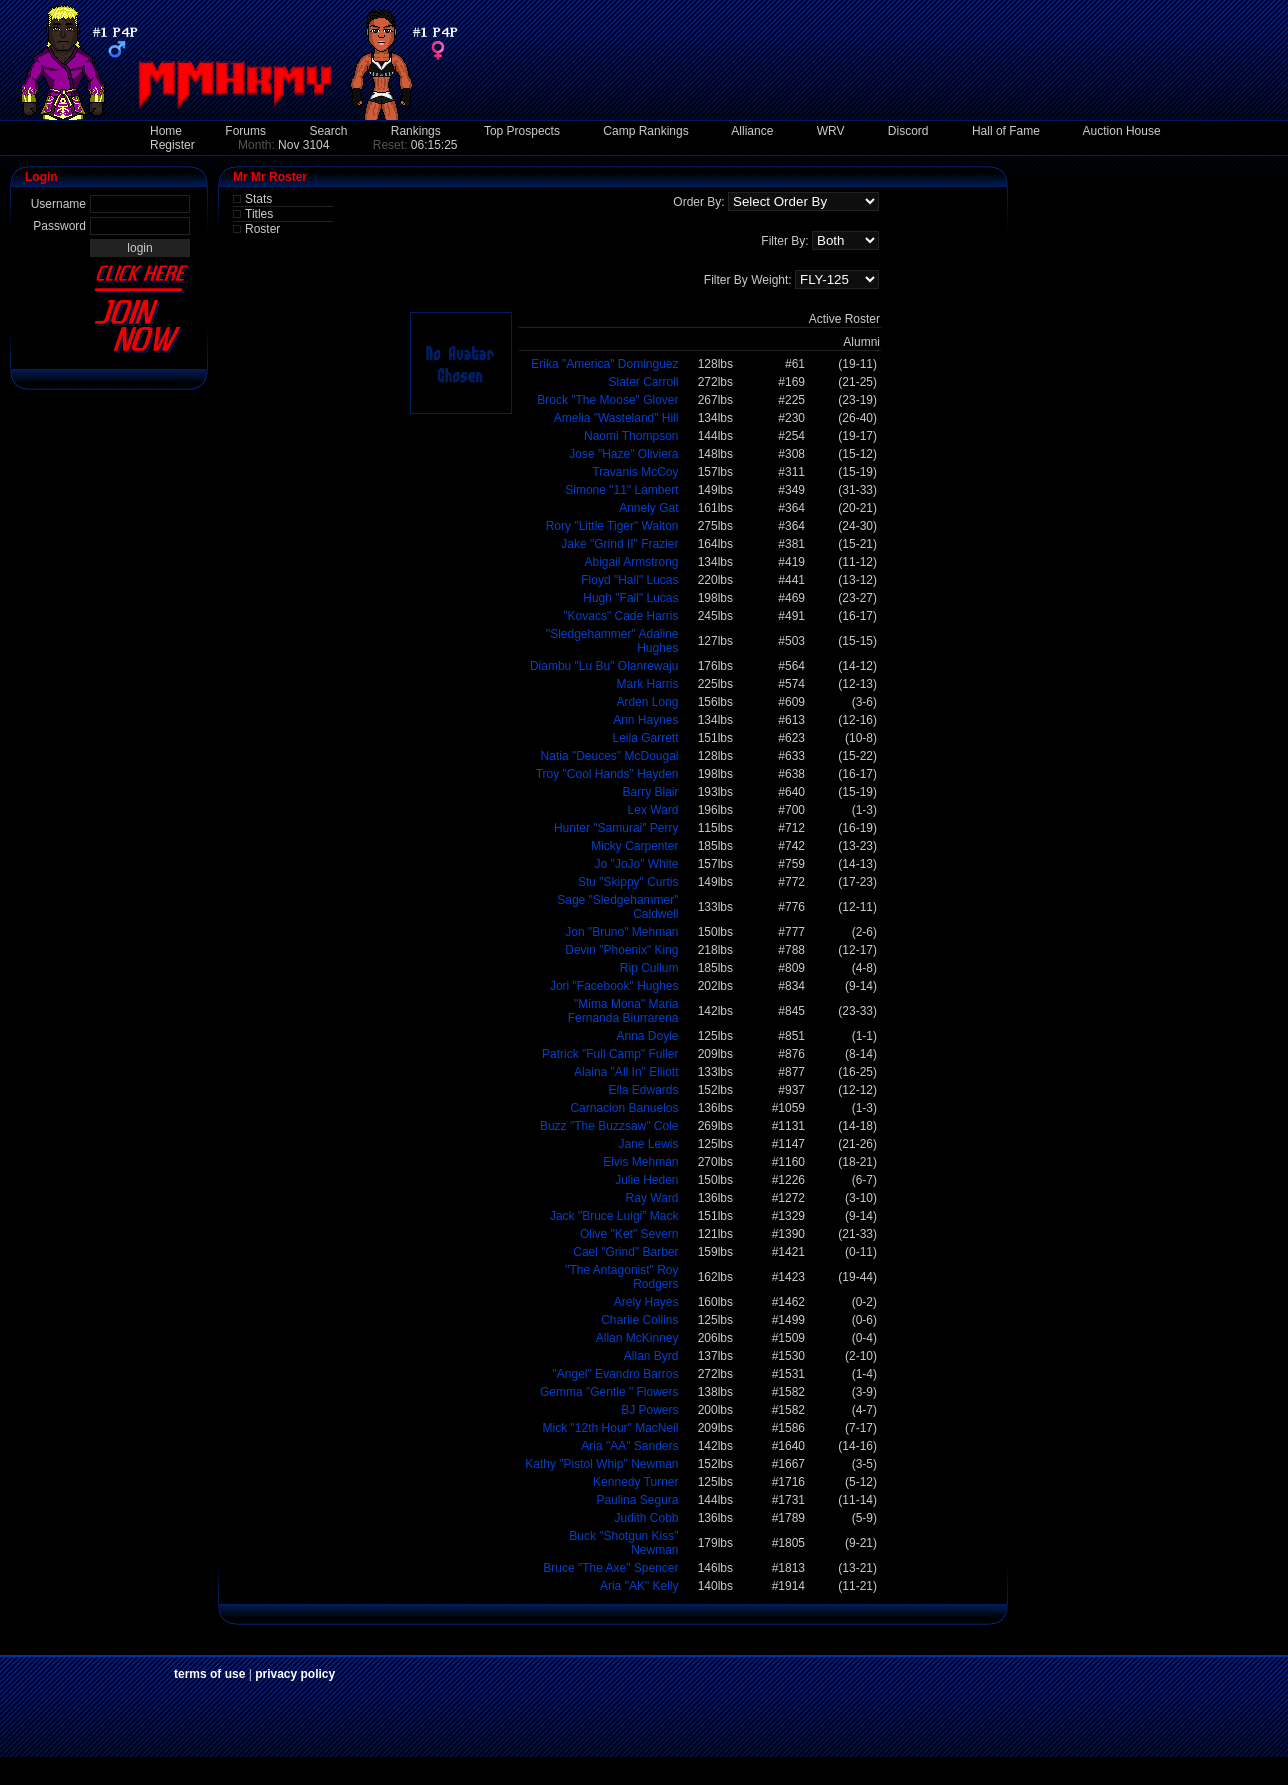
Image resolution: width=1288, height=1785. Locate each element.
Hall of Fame (1006, 131)
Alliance (752, 131)
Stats (258, 199)
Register (172, 145)
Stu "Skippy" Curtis (628, 882)
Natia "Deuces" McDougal (610, 756)
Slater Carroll (643, 382)
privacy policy (295, 1674)
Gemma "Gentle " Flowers (609, 1392)
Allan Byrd (651, 1356)
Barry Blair (650, 792)
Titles (259, 214)
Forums (245, 131)
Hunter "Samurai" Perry (616, 828)
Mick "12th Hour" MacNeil (611, 1428)
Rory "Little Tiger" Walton (612, 526)
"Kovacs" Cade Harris (620, 616)
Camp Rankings (645, 131)
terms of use (209, 1674)
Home (166, 131)
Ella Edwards (643, 1090)
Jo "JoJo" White (637, 864)
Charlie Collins (639, 1320)
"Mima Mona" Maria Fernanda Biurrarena (623, 1011)
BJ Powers (649, 1410)
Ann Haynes (645, 720)
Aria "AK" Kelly (639, 1586)
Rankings (416, 131)
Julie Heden (646, 1180)
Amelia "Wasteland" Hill (616, 418)
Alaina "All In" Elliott (626, 1072)
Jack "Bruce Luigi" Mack (614, 1216)
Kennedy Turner (635, 1482)
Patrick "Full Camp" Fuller (610, 1054)
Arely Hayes (646, 1302)
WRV (831, 131)
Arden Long (647, 702)
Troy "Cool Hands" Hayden (607, 774)
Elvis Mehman (640, 1162)
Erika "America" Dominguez (604, 364)
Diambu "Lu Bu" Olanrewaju (604, 666)
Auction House (1122, 131)
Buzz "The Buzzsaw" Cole (609, 1126)
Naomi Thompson (631, 436)
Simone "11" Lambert (621, 490)
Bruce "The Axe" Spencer (610, 1568)
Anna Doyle (647, 1036)
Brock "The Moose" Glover (607, 400)
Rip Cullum (649, 968)
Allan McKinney (637, 1338)
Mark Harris (648, 684)
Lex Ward (653, 810)
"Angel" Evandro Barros (616, 1374)
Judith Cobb (646, 1518)
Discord (908, 131)
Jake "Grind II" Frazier (619, 544)
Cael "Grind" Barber (625, 1252)
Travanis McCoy (635, 472)
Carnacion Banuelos (624, 1108)
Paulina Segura (637, 1500)
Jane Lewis (648, 1144)
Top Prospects (522, 131)
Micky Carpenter (634, 846)
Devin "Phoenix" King (621, 950)
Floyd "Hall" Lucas (629, 580)
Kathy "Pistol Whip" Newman (601, 1464)
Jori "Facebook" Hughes (614, 986)
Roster (262, 229)
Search (328, 131)
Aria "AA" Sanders (629, 1446)
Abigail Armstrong (631, 562)
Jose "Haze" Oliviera (623, 454)
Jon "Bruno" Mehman (621, 932)
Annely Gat (648, 508)
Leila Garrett (645, 738)
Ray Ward (652, 1198)
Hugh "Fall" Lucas (630, 598)
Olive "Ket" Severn (629, 1234)
